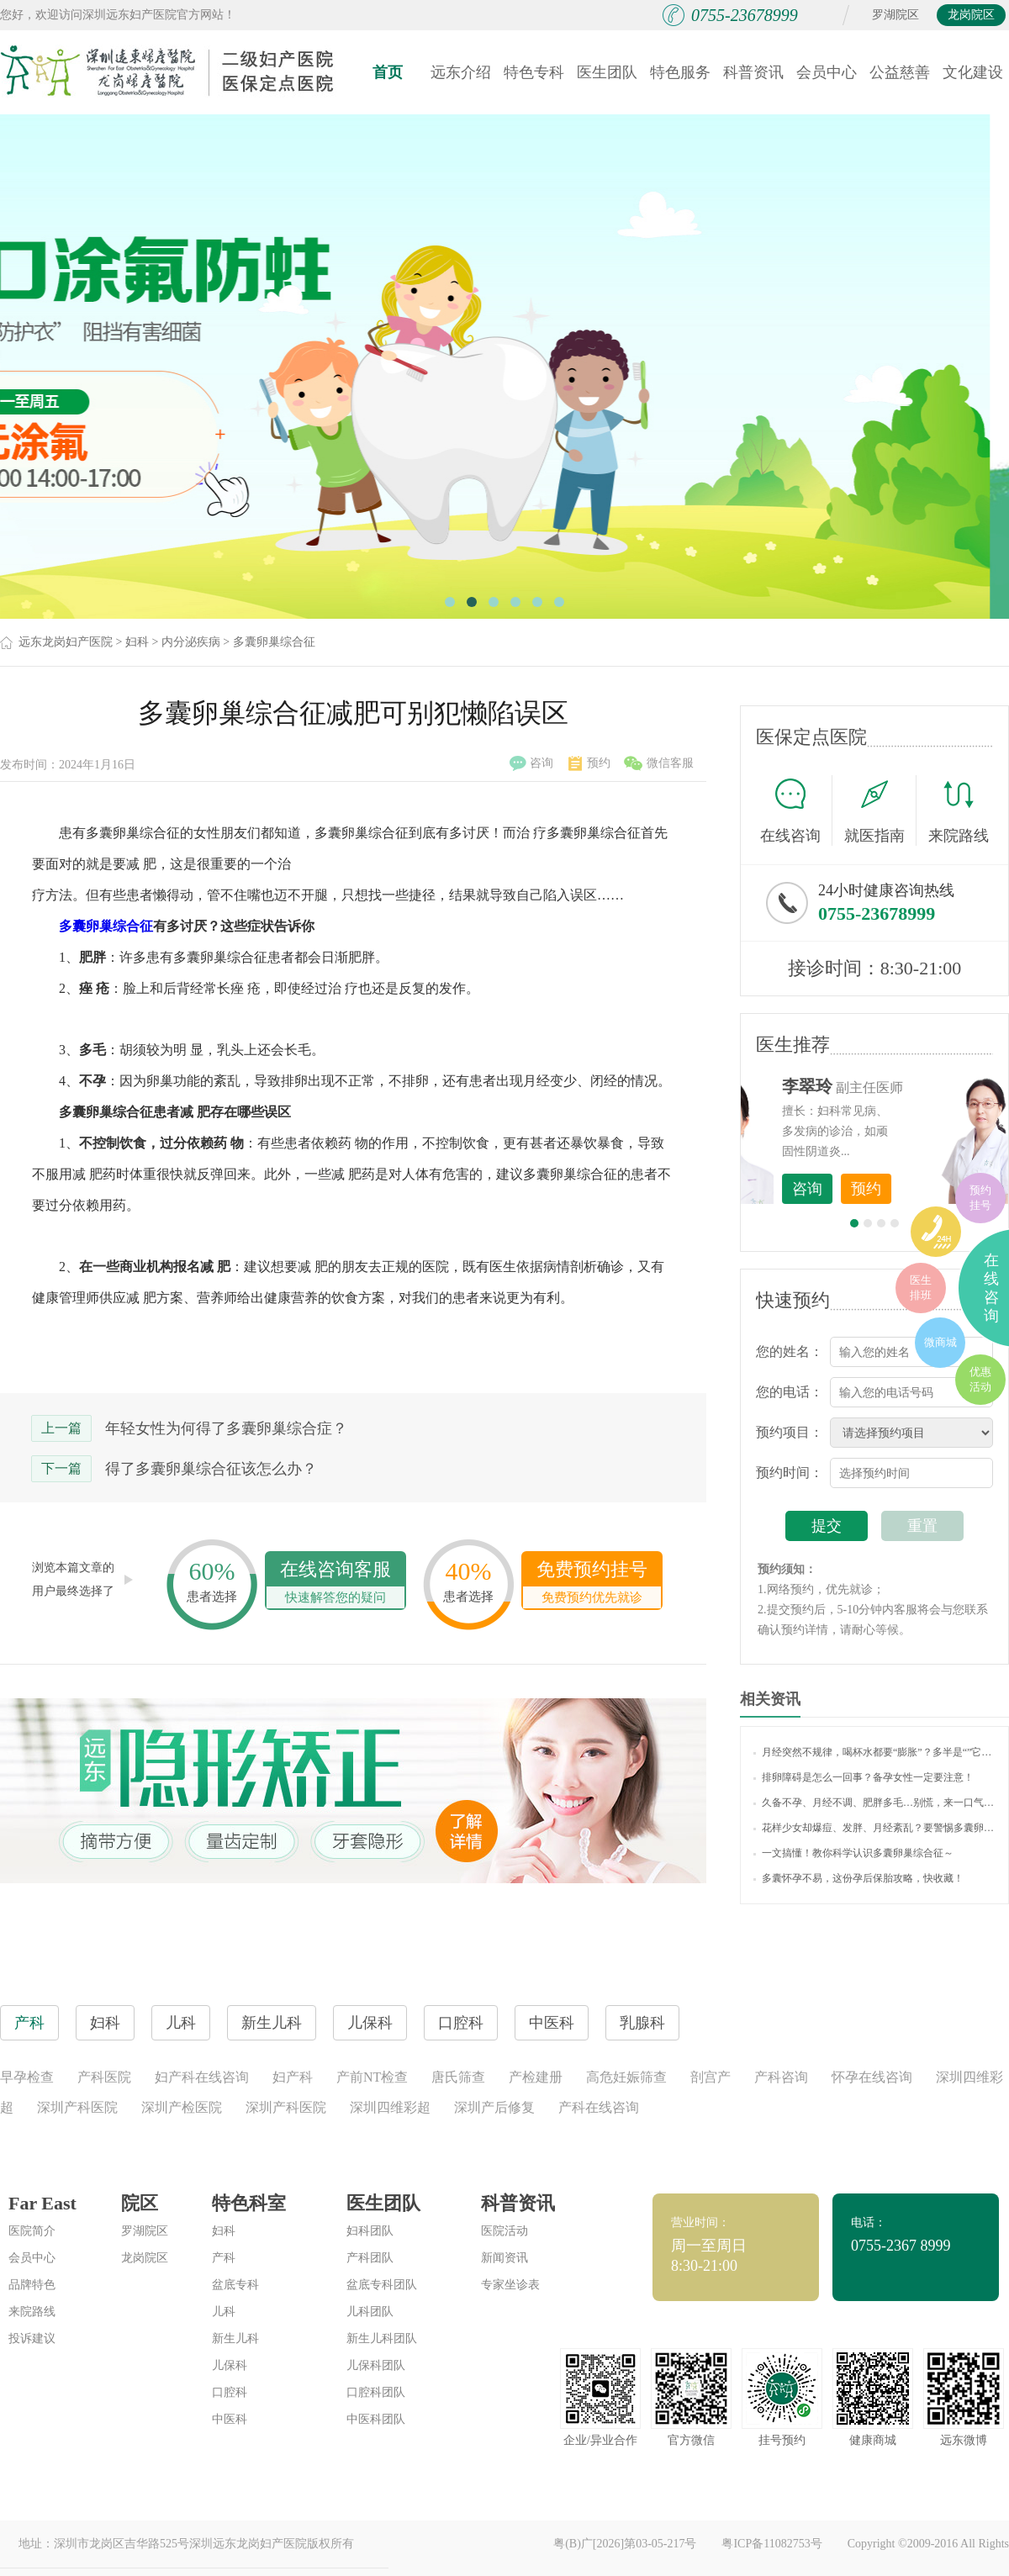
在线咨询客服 (335, 1583)
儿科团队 (370, 2311)
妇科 (137, 642)
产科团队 (370, 2257)
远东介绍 (461, 72)
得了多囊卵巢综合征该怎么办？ (211, 1468)
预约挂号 (980, 1197)
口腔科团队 (375, 2392)
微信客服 (659, 763)
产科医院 (104, 2077)
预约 (589, 763)
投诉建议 (31, 2338)
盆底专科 (235, 2284)
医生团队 (607, 72)
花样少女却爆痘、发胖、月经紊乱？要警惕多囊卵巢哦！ (874, 1828)
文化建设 (973, 72)
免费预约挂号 (592, 1583)
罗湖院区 (895, 14)
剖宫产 (710, 2077)
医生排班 (921, 1287)
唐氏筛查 (458, 2077)
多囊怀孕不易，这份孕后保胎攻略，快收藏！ (858, 1878)
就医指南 (880, 810)
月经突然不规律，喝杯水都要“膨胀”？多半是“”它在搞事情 (874, 1752)
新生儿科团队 (381, 2338)
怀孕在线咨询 (872, 2077)
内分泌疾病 (190, 642)
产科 (223, 2257)
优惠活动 (980, 1379)
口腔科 (229, 2392)
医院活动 (504, 2231)
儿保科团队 (375, 2365)
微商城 (940, 1342)
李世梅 (900, 1086)
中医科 (229, 2419)
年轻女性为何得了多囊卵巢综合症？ (226, 1428)
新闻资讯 (504, 2257)
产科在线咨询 (598, 2107)
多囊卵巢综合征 (274, 642)
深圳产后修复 (494, 2107)
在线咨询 (796, 810)
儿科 (223, 2311)
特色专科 (534, 72)
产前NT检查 (372, 2077)
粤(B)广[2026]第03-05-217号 (624, 2543)
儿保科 (229, 2365)
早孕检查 (27, 2077)
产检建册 (536, 2077)
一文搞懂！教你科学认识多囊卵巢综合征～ (853, 1853)
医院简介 (31, 2231)
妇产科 (292, 2077)
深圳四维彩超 (390, 2107)
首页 (387, 72)
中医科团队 (375, 2419)
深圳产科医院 (77, 2107)
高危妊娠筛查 (626, 2077)
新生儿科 (235, 2338)
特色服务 (680, 72)
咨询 (531, 763)
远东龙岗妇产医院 (65, 642)
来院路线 (958, 812)
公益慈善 (899, 72)
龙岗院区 (971, 14)
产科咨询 (781, 2077)
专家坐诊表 (510, 2284)
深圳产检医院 (181, 2107)
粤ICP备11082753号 (771, 2543)
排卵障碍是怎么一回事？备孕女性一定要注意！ (863, 1777)
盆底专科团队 (381, 2284)
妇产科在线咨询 (202, 2077)
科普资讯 (753, 72)
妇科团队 (370, 2231)
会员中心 (826, 72)
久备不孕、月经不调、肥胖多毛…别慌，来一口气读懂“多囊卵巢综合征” (874, 1802)
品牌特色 (31, 2284)
